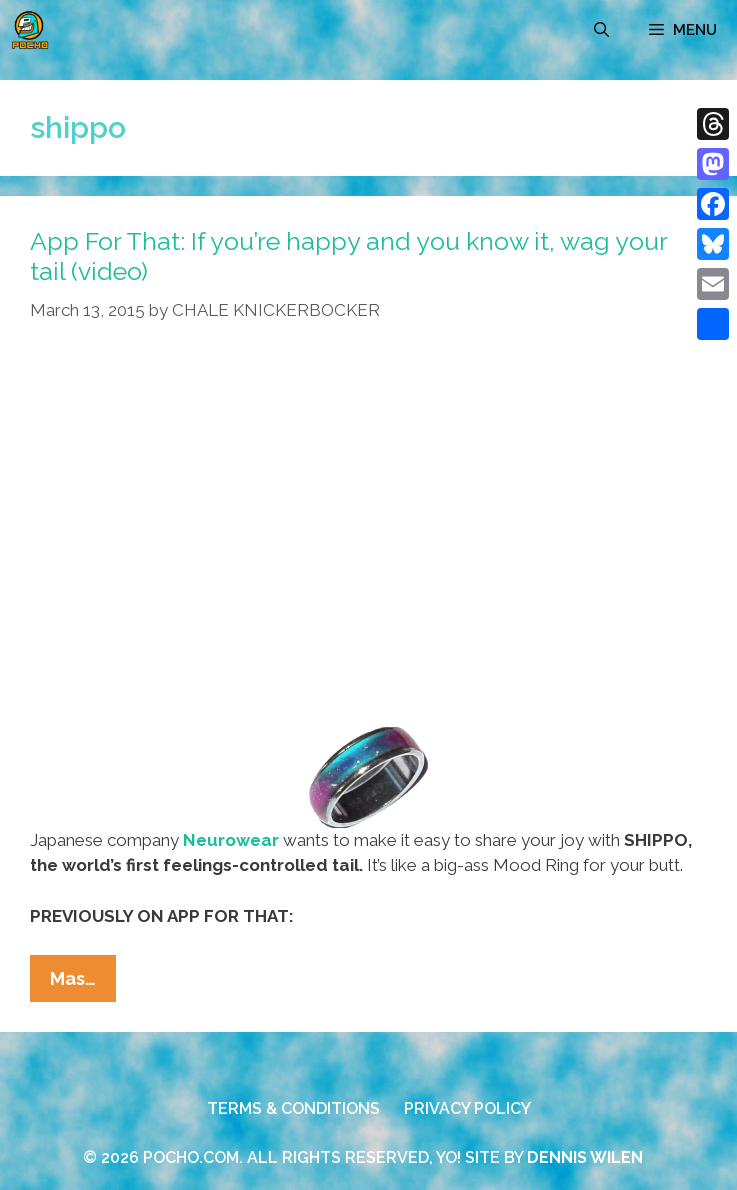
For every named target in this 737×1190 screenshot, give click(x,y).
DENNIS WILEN (585, 1157)
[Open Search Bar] (601, 30)
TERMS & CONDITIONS (293, 1108)
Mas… (83, 983)
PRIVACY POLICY (467, 1108)
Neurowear (231, 840)
